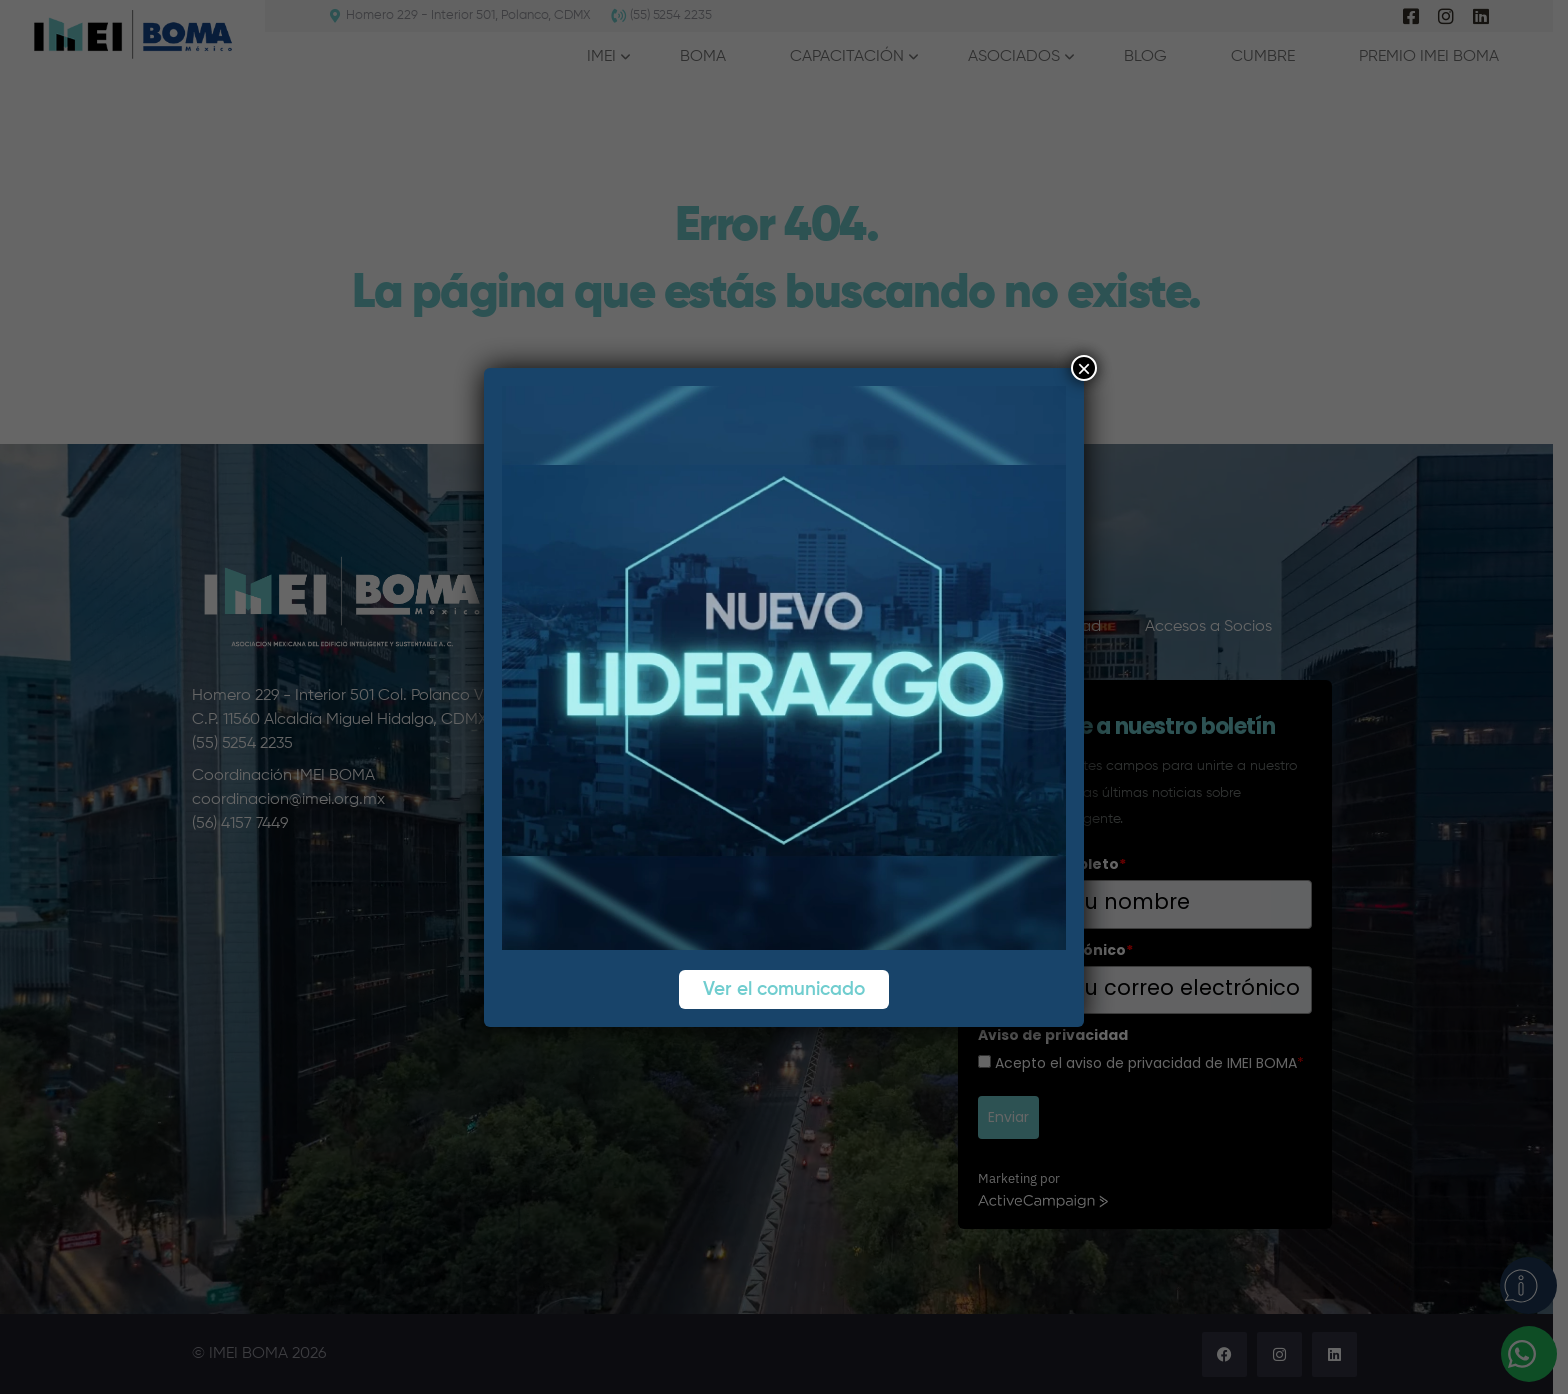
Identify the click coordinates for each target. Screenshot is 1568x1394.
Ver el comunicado (784, 989)
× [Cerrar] (1084, 368)
